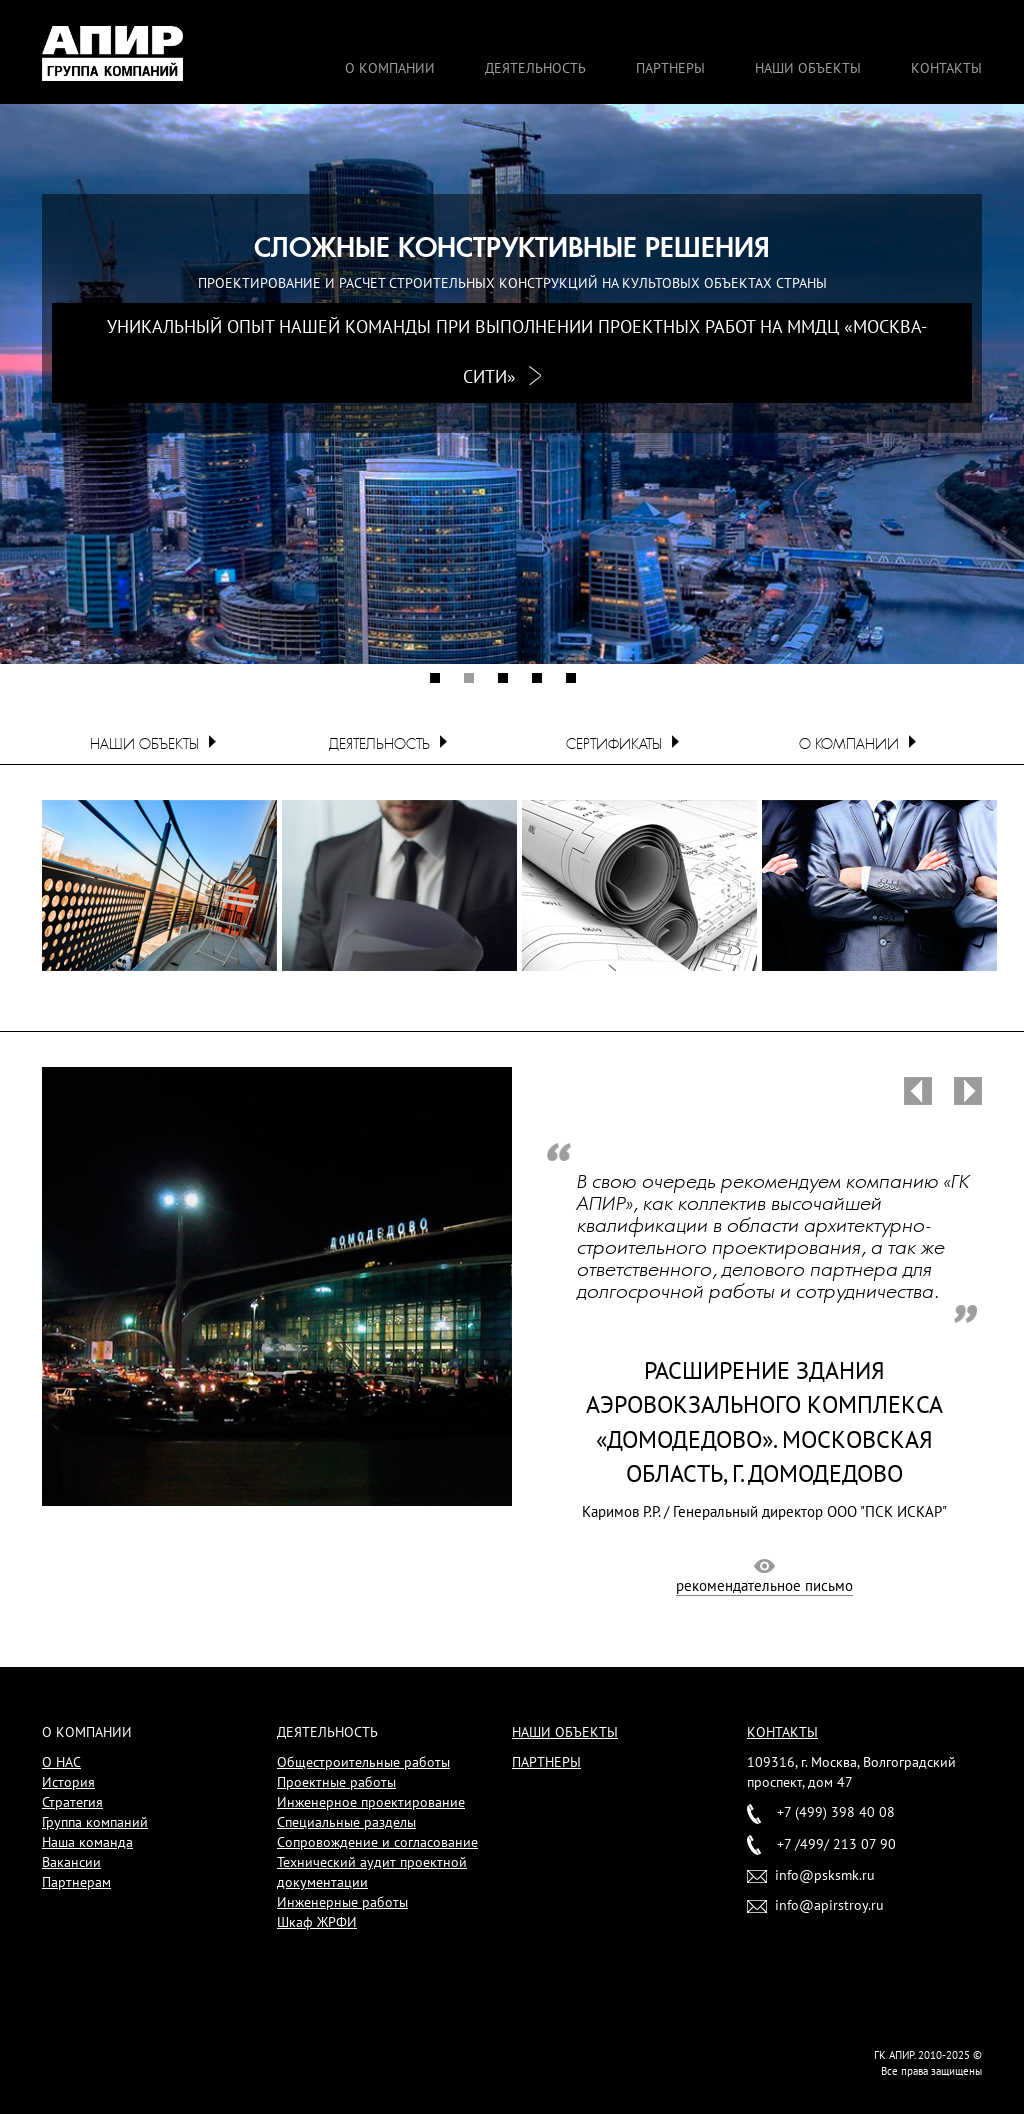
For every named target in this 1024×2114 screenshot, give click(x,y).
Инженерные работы (342, 1902)
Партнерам (76, 1882)
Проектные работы (336, 1782)
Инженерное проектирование (371, 1802)
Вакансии (71, 1862)
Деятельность (535, 68)
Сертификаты (614, 744)
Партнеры (670, 68)
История (68, 1782)
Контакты (946, 68)
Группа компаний (95, 1822)
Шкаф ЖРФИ (317, 1922)
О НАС (61, 1762)
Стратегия (72, 1802)
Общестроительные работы (363, 1762)
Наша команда (87, 1842)
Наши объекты (808, 68)
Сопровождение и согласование (377, 1842)
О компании (390, 68)
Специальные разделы (346, 1822)
